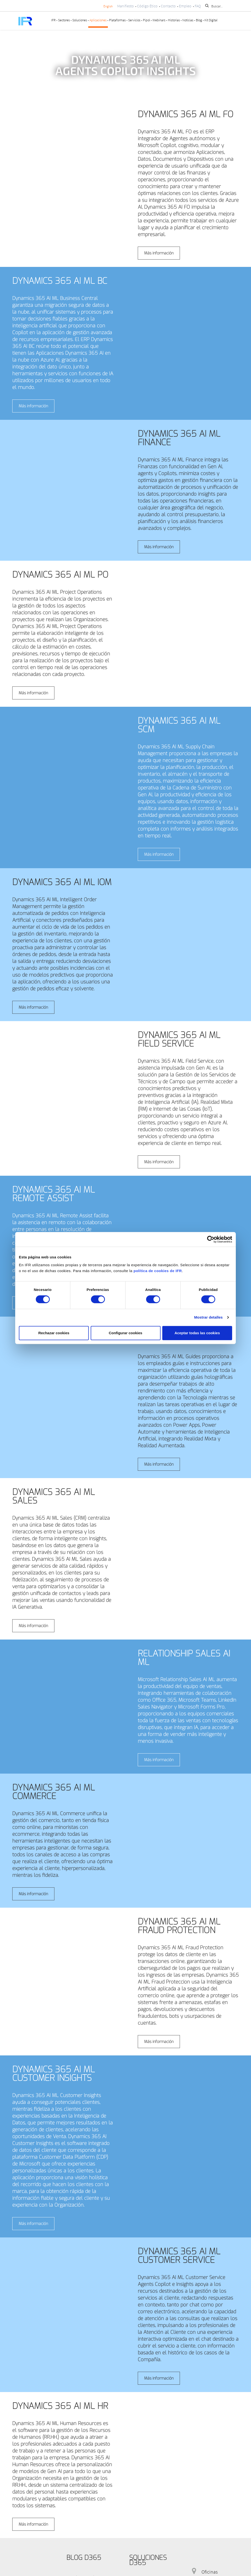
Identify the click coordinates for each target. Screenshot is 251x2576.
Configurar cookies (125, 1333)
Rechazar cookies (53, 1333)
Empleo (185, 5)
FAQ (198, 5)
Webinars (158, 20)
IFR (53, 20)
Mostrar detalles (208, 1317)
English (108, 6)
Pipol (146, 20)
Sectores (64, 20)
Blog (199, 20)
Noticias (187, 20)
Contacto (168, 5)
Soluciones (79, 20)
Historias (174, 20)
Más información (162, 255)
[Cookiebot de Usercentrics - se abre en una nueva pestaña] (210, 1239)
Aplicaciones (98, 20)
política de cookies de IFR (158, 1271)
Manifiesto (125, 5)
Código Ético (147, 5)
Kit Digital (210, 20)
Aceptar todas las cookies (197, 1333)
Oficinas (209, 2572)
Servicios (134, 20)
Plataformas (117, 20)
